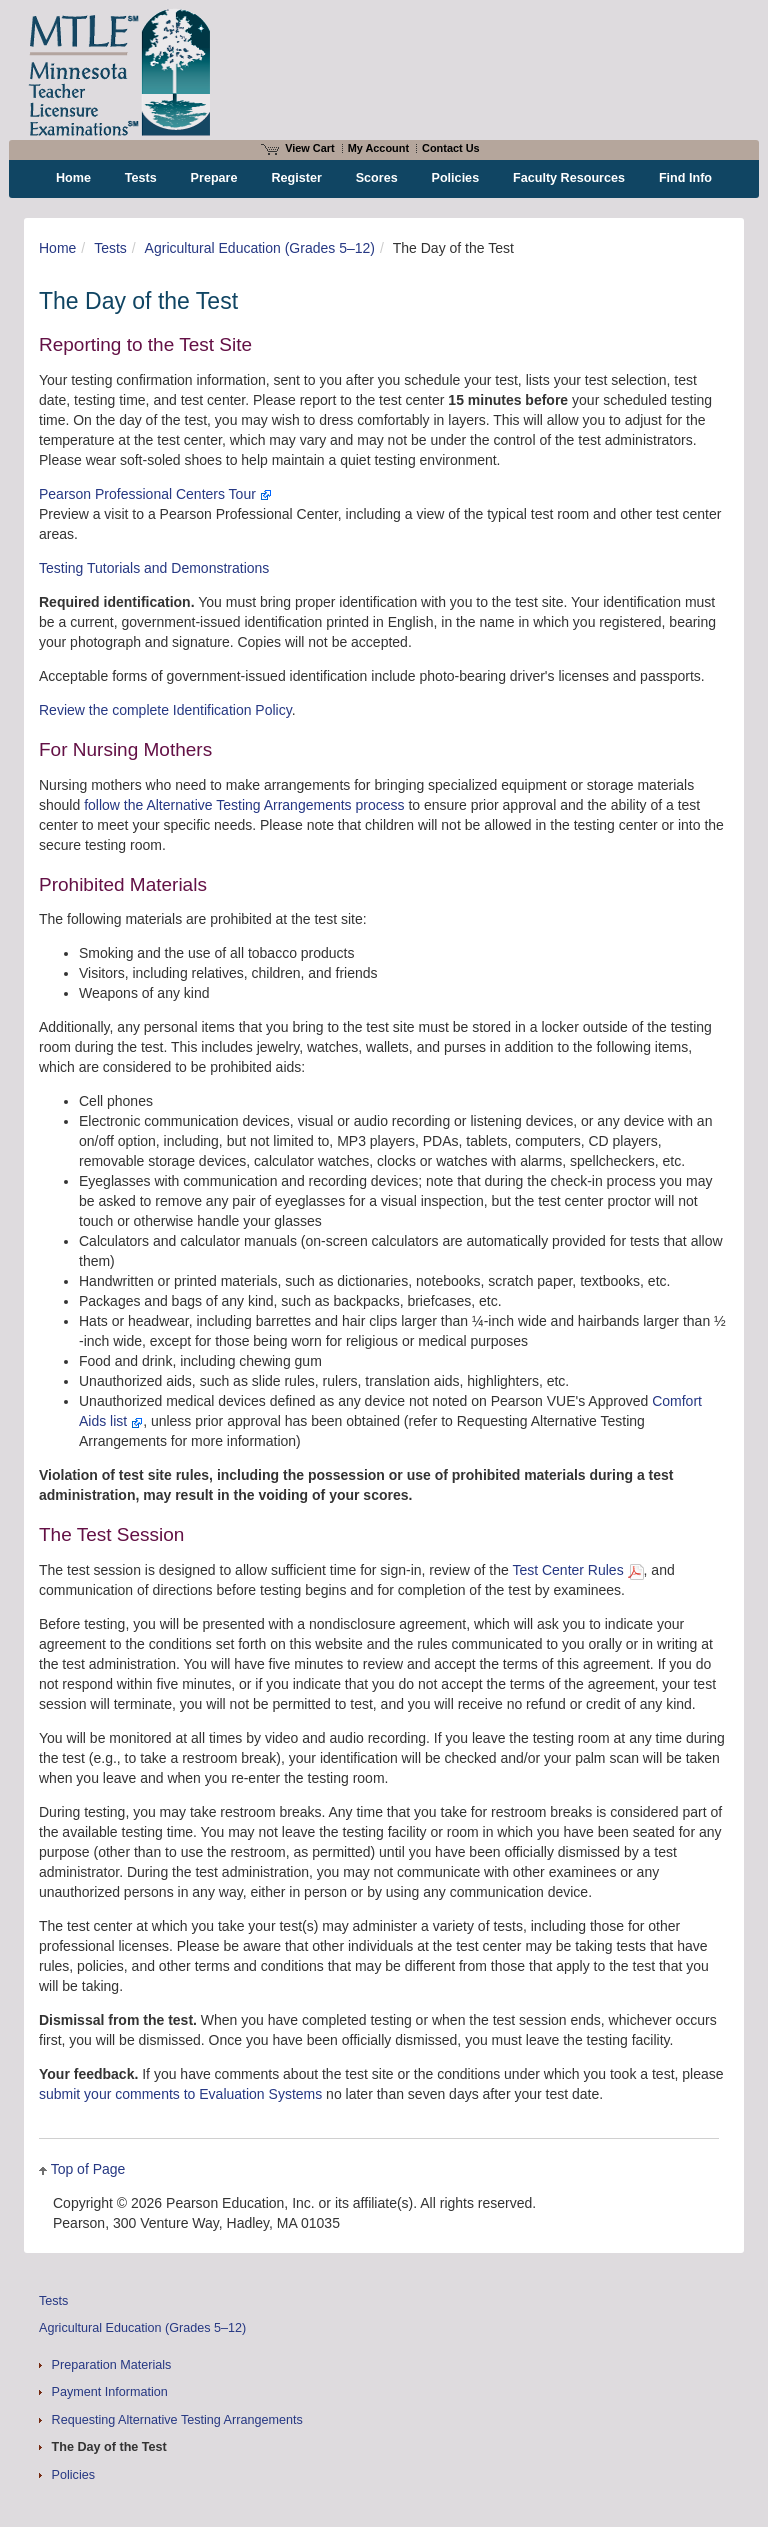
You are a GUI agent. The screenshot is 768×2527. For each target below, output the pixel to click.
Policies (73, 2475)
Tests (110, 248)
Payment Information (110, 2392)
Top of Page (88, 2169)
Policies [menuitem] (456, 178)
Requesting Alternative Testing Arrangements (177, 2420)
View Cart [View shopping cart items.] (298, 148)
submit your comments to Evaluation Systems (180, 2094)
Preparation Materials (112, 2365)
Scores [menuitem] (377, 178)
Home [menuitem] (73, 178)
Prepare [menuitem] (214, 178)
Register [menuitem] (296, 178)
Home (57, 248)
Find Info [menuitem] (685, 178)
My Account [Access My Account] (378, 148)
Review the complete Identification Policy (165, 710)
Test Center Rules (577, 1570)
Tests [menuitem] (141, 178)
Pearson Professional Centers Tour (155, 494)
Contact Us (451, 148)
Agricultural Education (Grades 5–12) (260, 248)
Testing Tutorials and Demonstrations (154, 568)
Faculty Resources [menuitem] (569, 178)
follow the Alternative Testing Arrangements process (244, 805)
